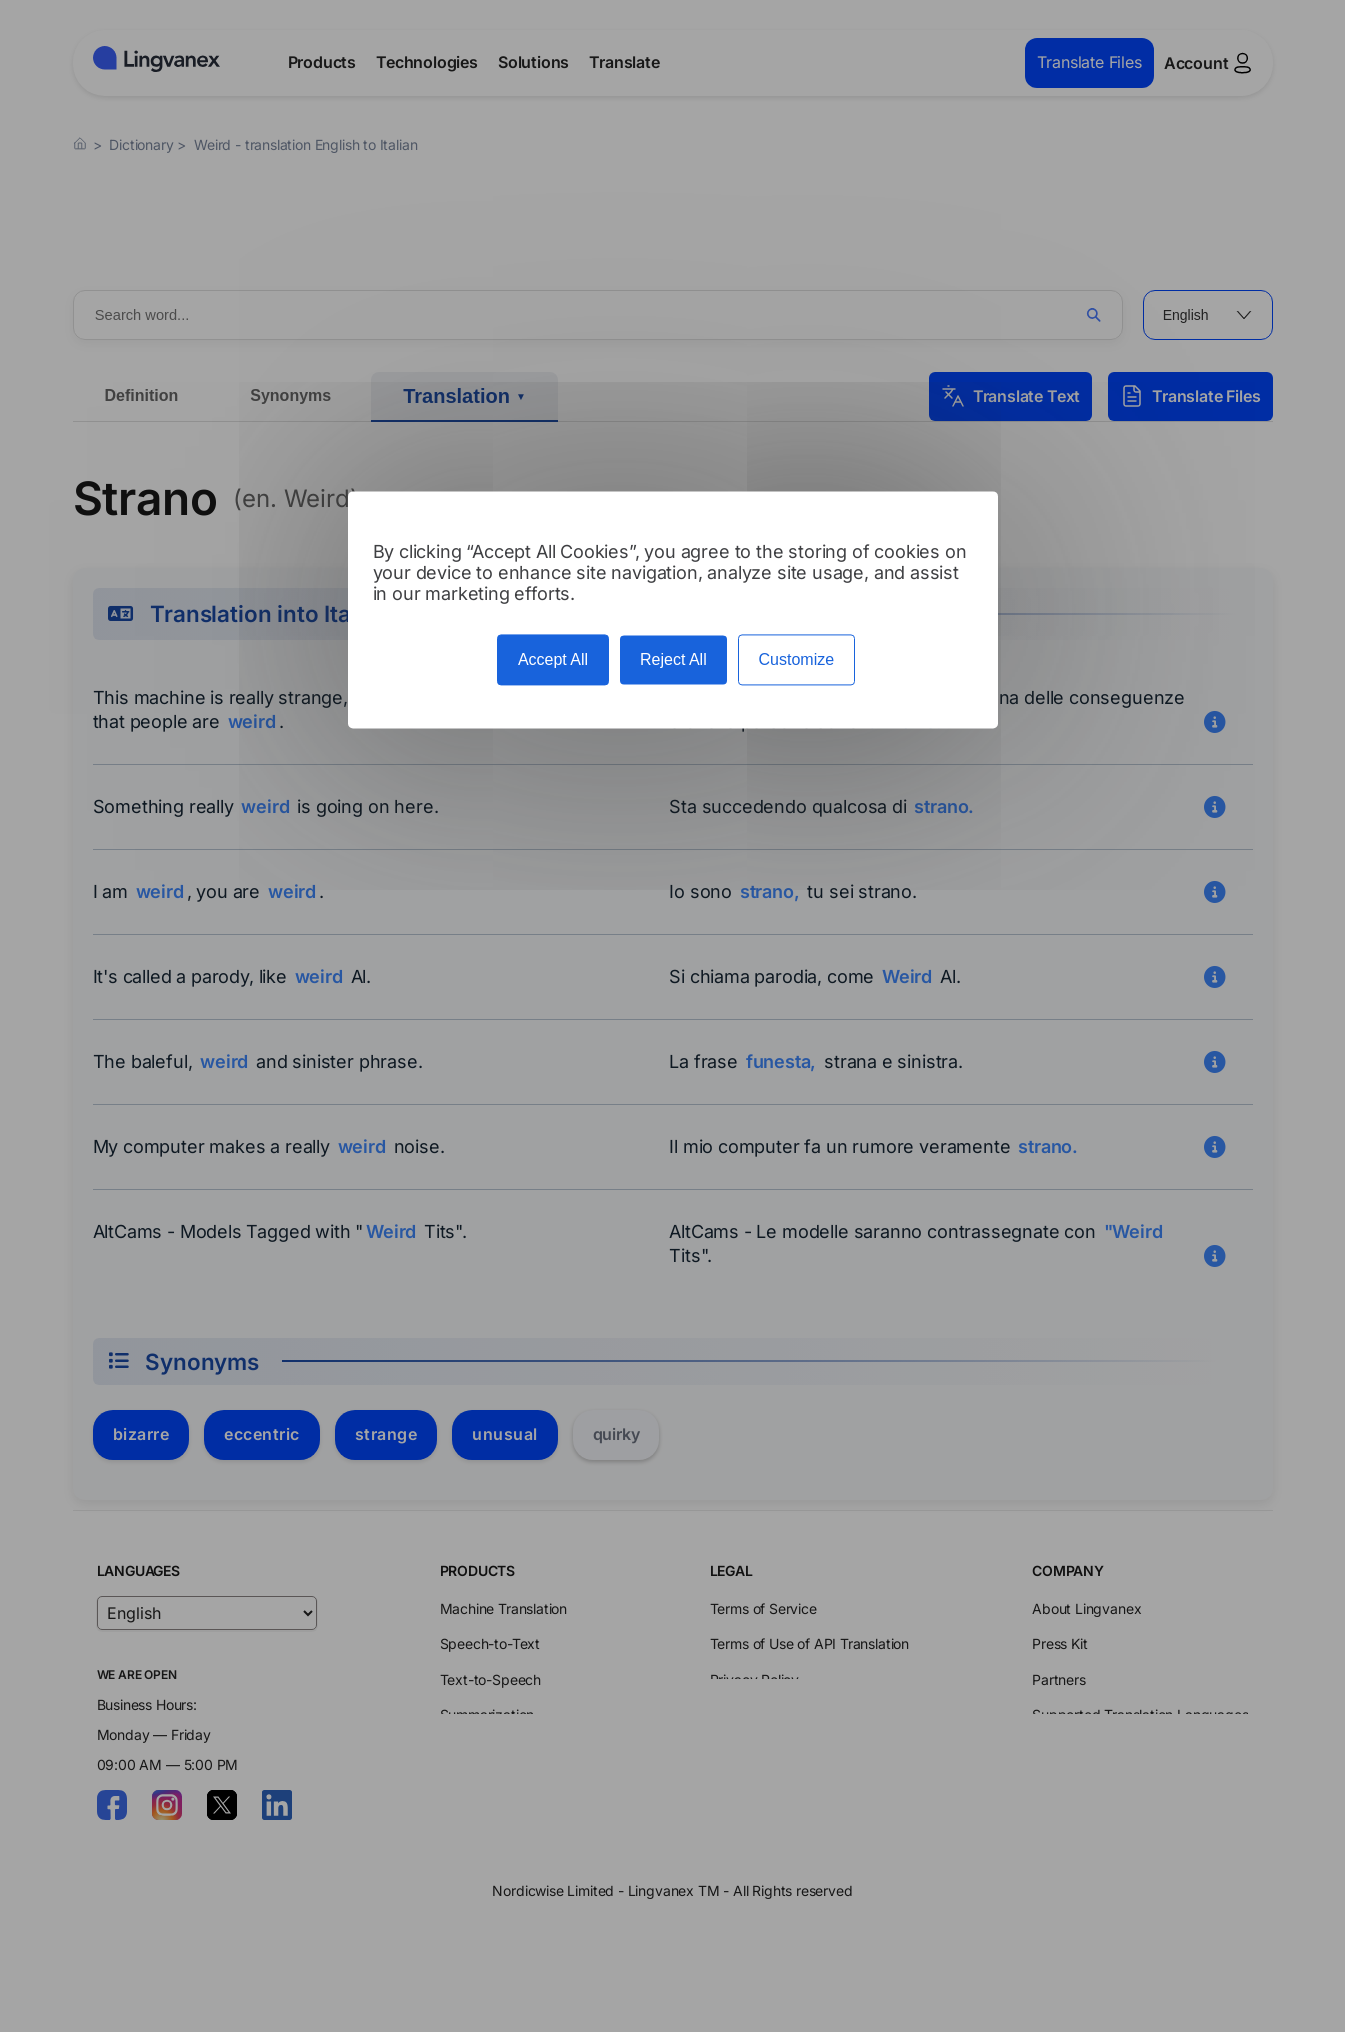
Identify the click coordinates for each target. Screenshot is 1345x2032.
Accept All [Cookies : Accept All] (553, 659)
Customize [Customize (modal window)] (797, 659)
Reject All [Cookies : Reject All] (673, 659)
